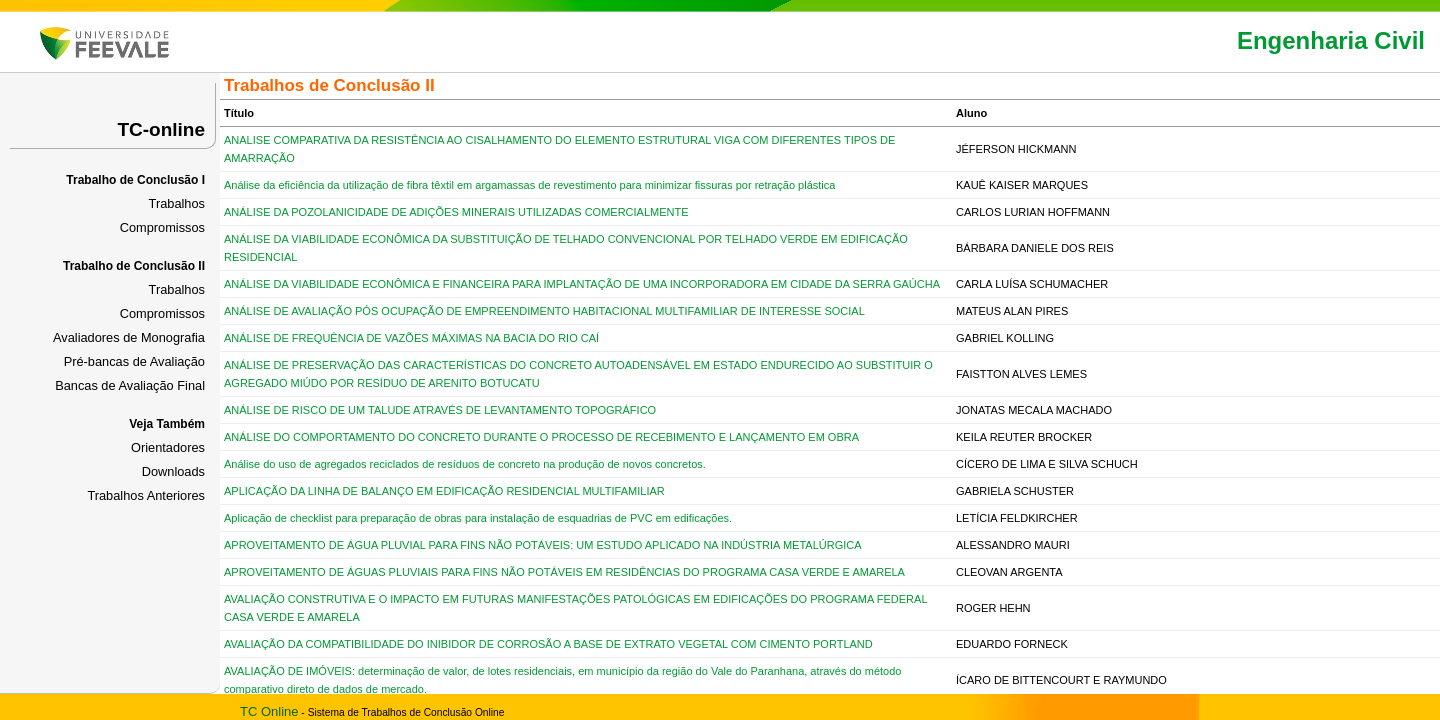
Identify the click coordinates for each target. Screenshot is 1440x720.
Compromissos (162, 227)
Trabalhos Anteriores (146, 495)
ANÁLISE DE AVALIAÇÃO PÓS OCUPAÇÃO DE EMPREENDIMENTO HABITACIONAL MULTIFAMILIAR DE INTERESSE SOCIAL (544, 311)
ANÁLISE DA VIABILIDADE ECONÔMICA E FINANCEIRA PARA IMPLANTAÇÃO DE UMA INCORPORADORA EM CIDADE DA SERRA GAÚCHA (582, 284)
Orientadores (168, 447)
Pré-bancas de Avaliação (134, 361)
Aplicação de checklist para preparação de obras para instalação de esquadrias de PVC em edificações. (478, 518)
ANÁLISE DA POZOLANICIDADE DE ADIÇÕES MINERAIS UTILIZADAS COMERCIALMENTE (456, 212)
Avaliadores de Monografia (129, 337)
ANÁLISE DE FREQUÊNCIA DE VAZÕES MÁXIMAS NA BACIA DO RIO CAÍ (411, 338)
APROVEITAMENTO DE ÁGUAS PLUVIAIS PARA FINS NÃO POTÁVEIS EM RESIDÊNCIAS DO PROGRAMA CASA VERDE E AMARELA (564, 572)
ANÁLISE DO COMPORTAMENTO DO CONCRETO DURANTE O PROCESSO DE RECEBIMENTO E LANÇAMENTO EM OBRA (541, 437)
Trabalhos (177, 203)
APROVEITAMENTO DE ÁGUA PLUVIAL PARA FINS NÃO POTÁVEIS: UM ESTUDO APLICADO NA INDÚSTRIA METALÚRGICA (543, 545)
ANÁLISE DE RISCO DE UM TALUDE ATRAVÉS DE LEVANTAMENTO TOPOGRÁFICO (440, 410)
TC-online (161, 129)
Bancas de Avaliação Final (130, 385)
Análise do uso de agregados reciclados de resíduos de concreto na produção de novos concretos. (465, 464)
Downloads (173, 471)
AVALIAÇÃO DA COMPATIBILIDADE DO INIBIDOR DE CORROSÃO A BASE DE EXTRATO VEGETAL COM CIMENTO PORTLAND (548, 644)
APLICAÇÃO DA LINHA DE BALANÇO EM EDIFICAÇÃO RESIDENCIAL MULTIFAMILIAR (444, 491)
